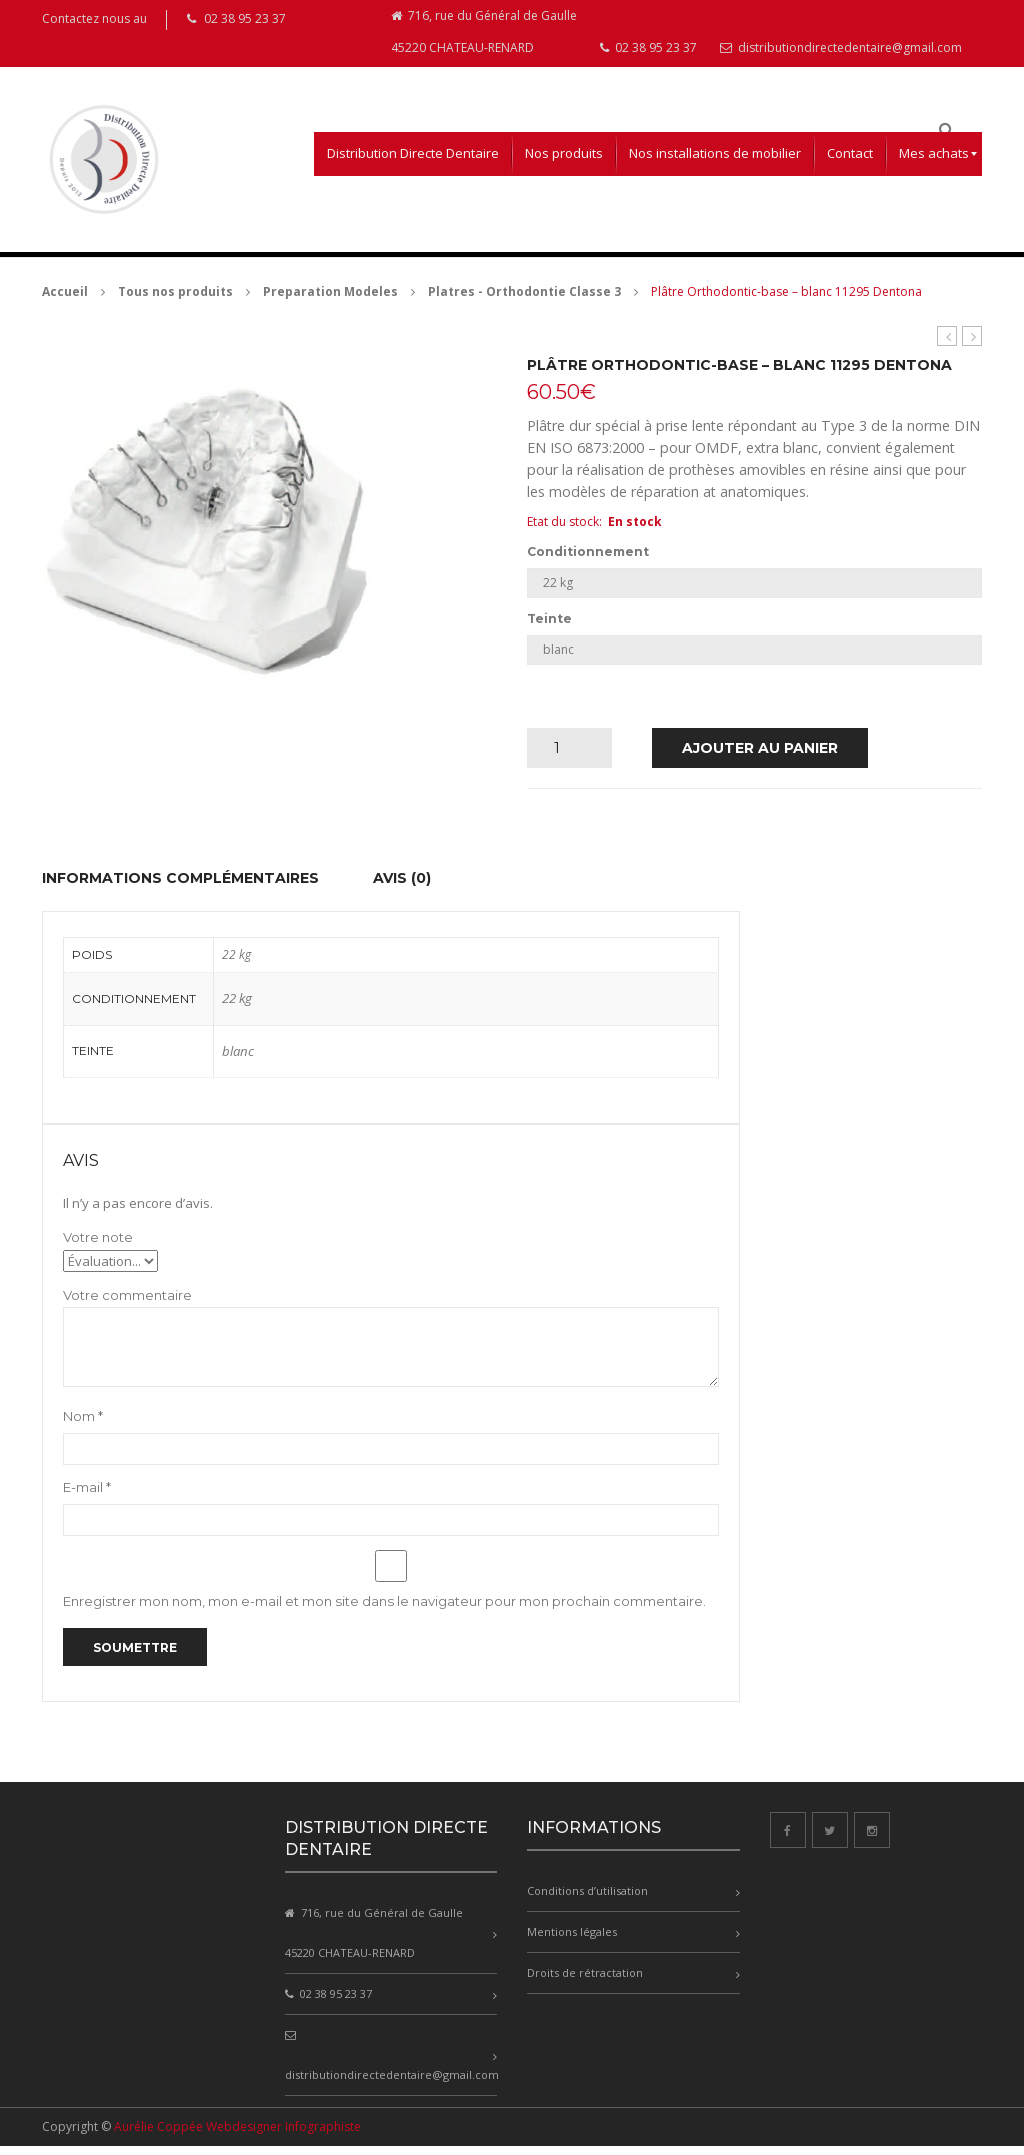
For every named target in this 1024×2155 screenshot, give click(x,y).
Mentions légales (572, 1940)
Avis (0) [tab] (402, 887)
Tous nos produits (175, 300)
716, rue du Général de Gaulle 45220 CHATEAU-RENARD (484, 37)
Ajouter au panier (760, 757)
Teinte (549, 628)
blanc (238, 1060)
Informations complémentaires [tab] (180, 887)
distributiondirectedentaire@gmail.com (841, 56)
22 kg (237, 1007)
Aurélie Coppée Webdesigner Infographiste (237, 2135)
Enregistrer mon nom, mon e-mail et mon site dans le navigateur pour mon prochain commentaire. (384, 1610)
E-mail (87, 1496)
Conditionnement (588, 561)
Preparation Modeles (330, 300)
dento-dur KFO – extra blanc (972, 345)
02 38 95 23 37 (648, 56)
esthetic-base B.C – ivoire (947, 345)
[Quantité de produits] (564, 757)
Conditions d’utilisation (587, 1899)
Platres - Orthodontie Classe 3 (524, 300)
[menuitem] (413, 163)
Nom (83, 1425)
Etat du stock (563, 530)
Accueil (65, 300)
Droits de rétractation (585, 1981)
